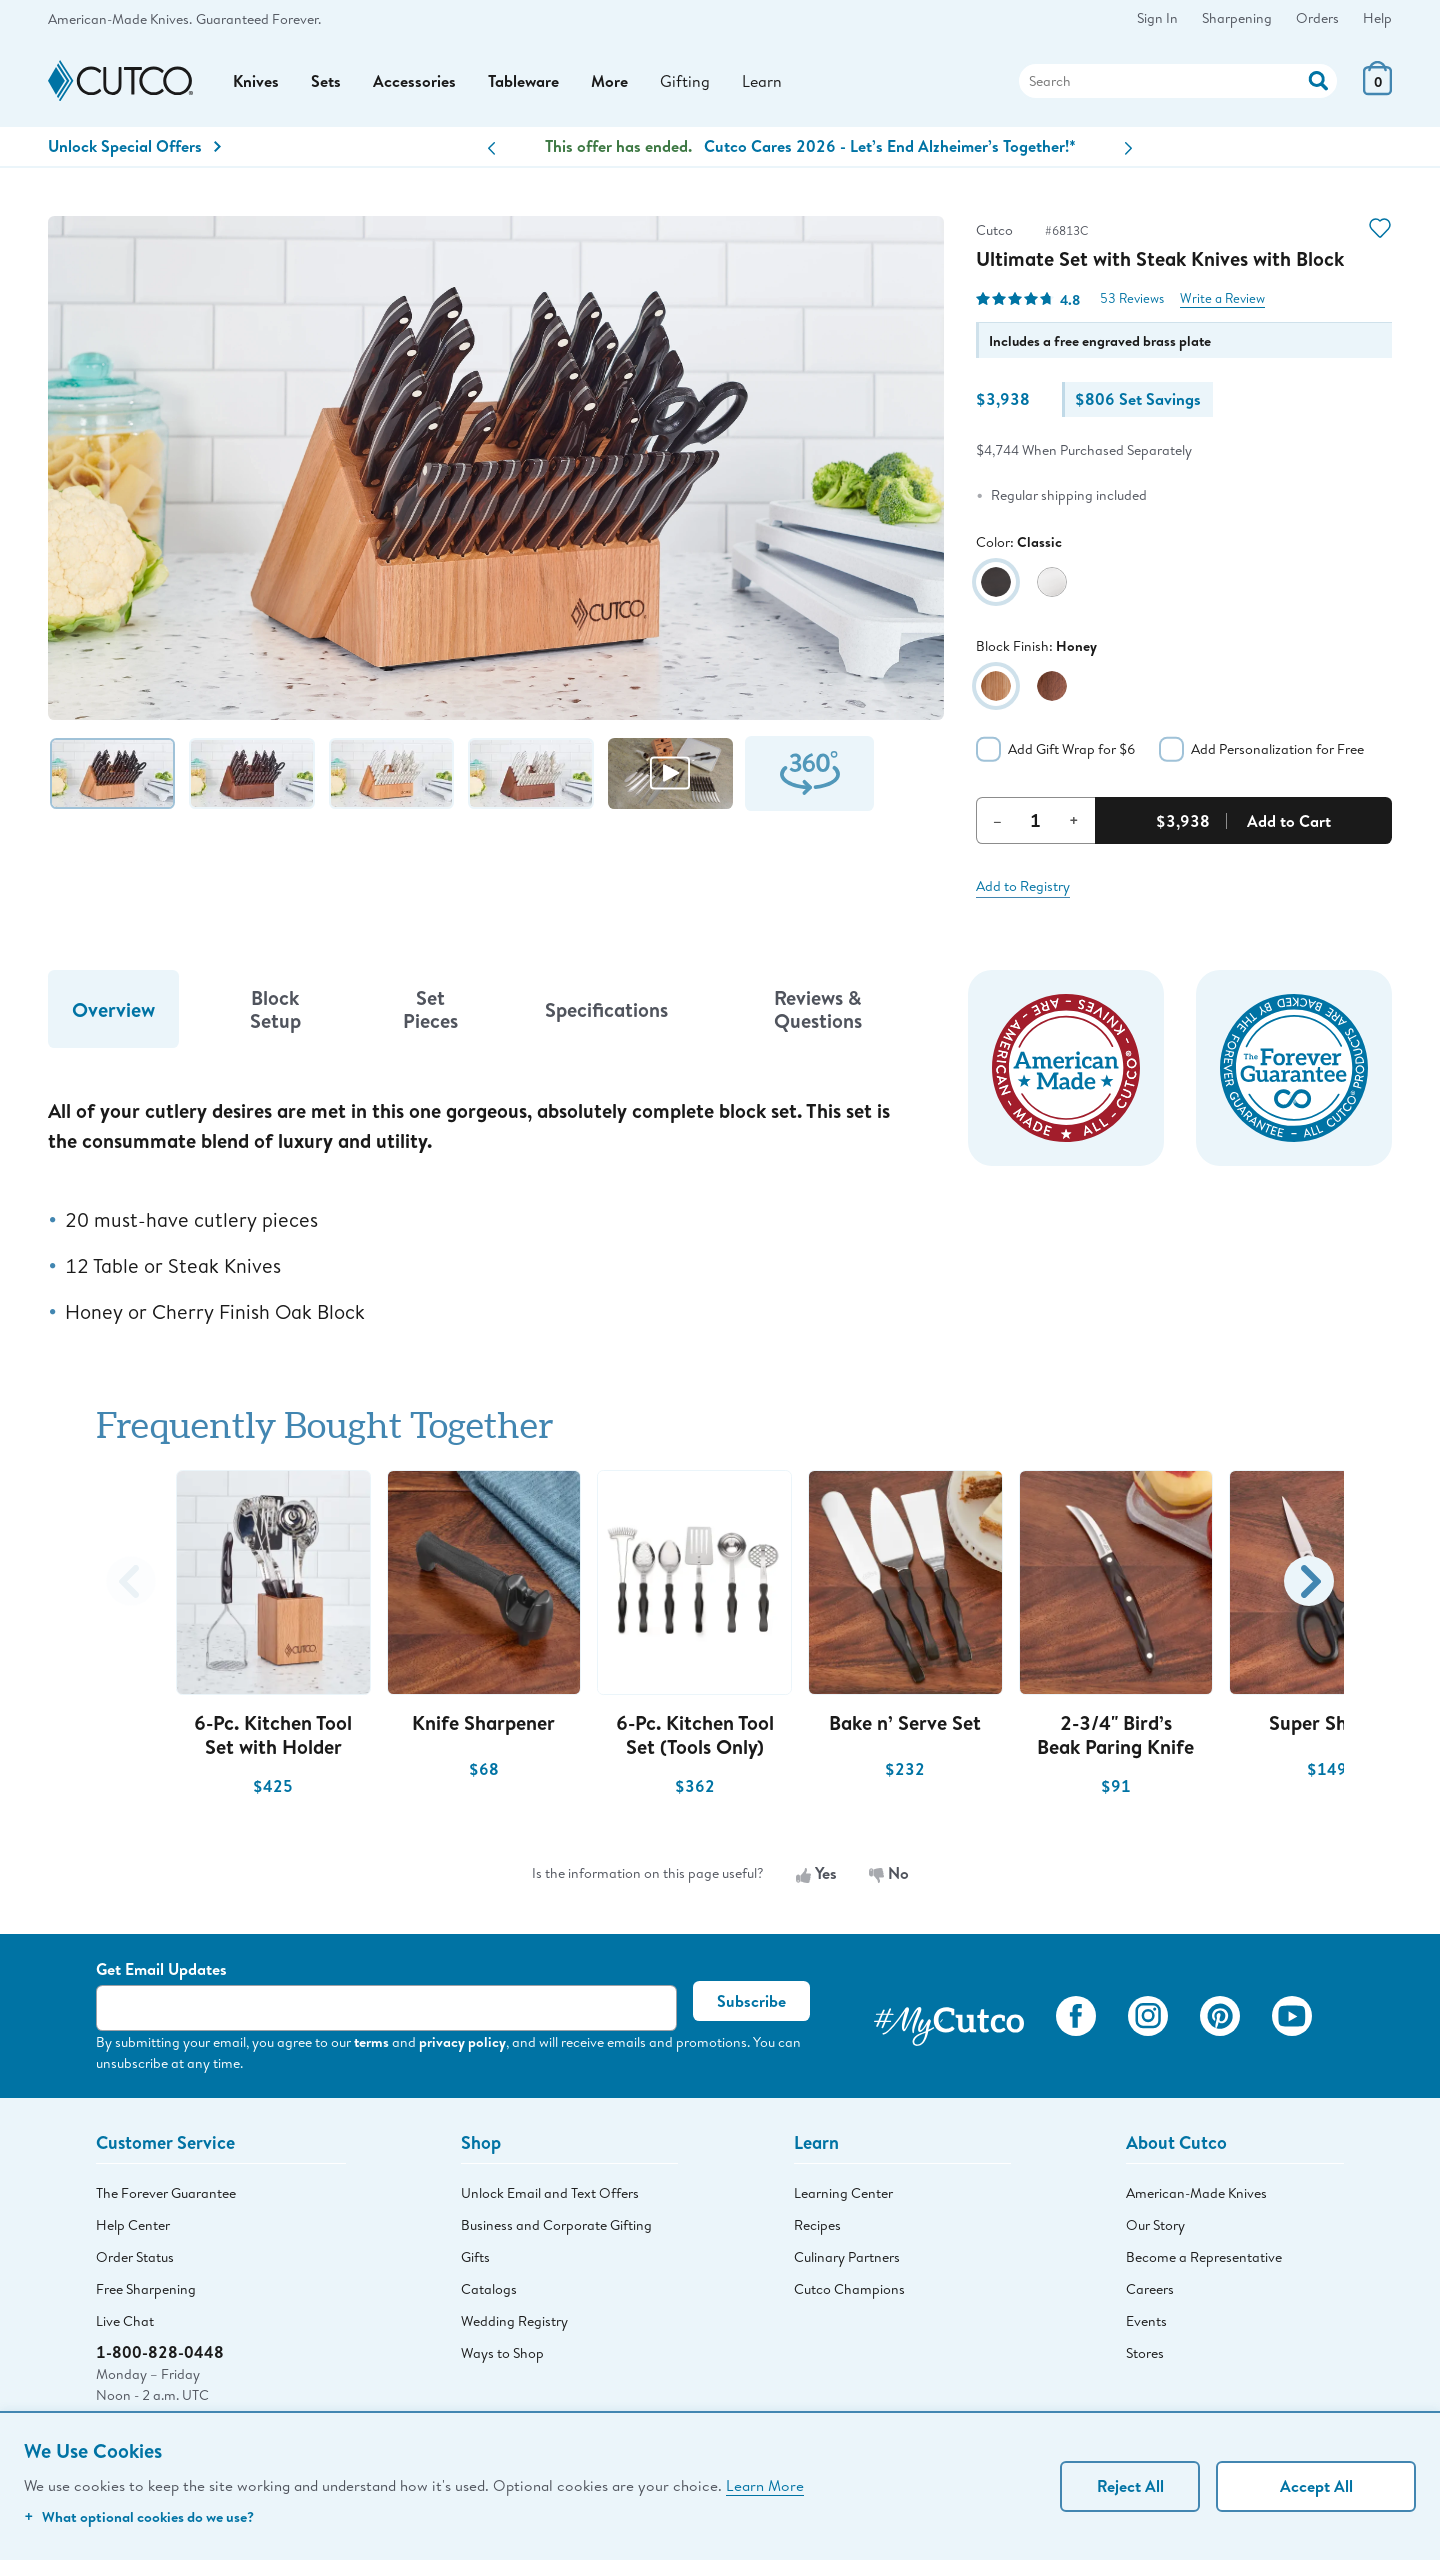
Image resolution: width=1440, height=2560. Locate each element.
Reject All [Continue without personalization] (1130, 2486)
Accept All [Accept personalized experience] (1316, 2486)
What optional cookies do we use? (139, 2516)
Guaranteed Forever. (258, 19)
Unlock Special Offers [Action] (134, 146)
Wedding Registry (514, 2321)
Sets (326, 81)
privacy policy (462, 2041)
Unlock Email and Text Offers (550, 2193)
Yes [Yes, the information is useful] (816, 1873)
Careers (1150, 2289)
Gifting (685, 80)
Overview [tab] (113, 1009)
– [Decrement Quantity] (997, 820)
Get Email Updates (161, 1969)
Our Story (1155, 2225)
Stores (1145, 2353)
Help (1377, 18)
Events (1146, 2321)
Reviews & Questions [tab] (818, 1009)
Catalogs (489, 2289)
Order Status (135, 2257)
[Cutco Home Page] (120, 81)
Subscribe (751, 2001)
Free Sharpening (146, 2289)
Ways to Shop (502, 2353)
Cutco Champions (849, 2289)
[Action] (1318, 78)
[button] (491, 148)
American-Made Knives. (120, 19)
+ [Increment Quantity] (1074, 820)
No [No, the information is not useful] (889, 1873)
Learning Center (843, 2193)
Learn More (765, 2485)
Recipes (817, 2225)
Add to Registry (1023, 886)
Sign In (1157, 18)
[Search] (1178, 81)
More (609, 81)
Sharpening (1237, 18)
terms (371, 2041)
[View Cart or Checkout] (1377, 89)
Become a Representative (1204, 2257)
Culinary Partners (847, 2257)
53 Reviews (1132, 298)
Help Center (133, 2225)
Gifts (475, 2257)
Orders (1317, 18)
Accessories (414, 81)
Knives (256, 81)
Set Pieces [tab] (430, 1009)
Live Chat (125, 2321)
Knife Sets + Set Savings (810, 146)
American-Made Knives (1196, 2193)
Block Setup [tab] (275, 1009)
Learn (762, 80)
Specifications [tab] (606, 1009)
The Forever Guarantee (166, 2193)
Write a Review (1222, 298)
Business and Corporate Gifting (556, 2225)
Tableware (523, 81)
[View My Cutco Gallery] (949, 2020)
